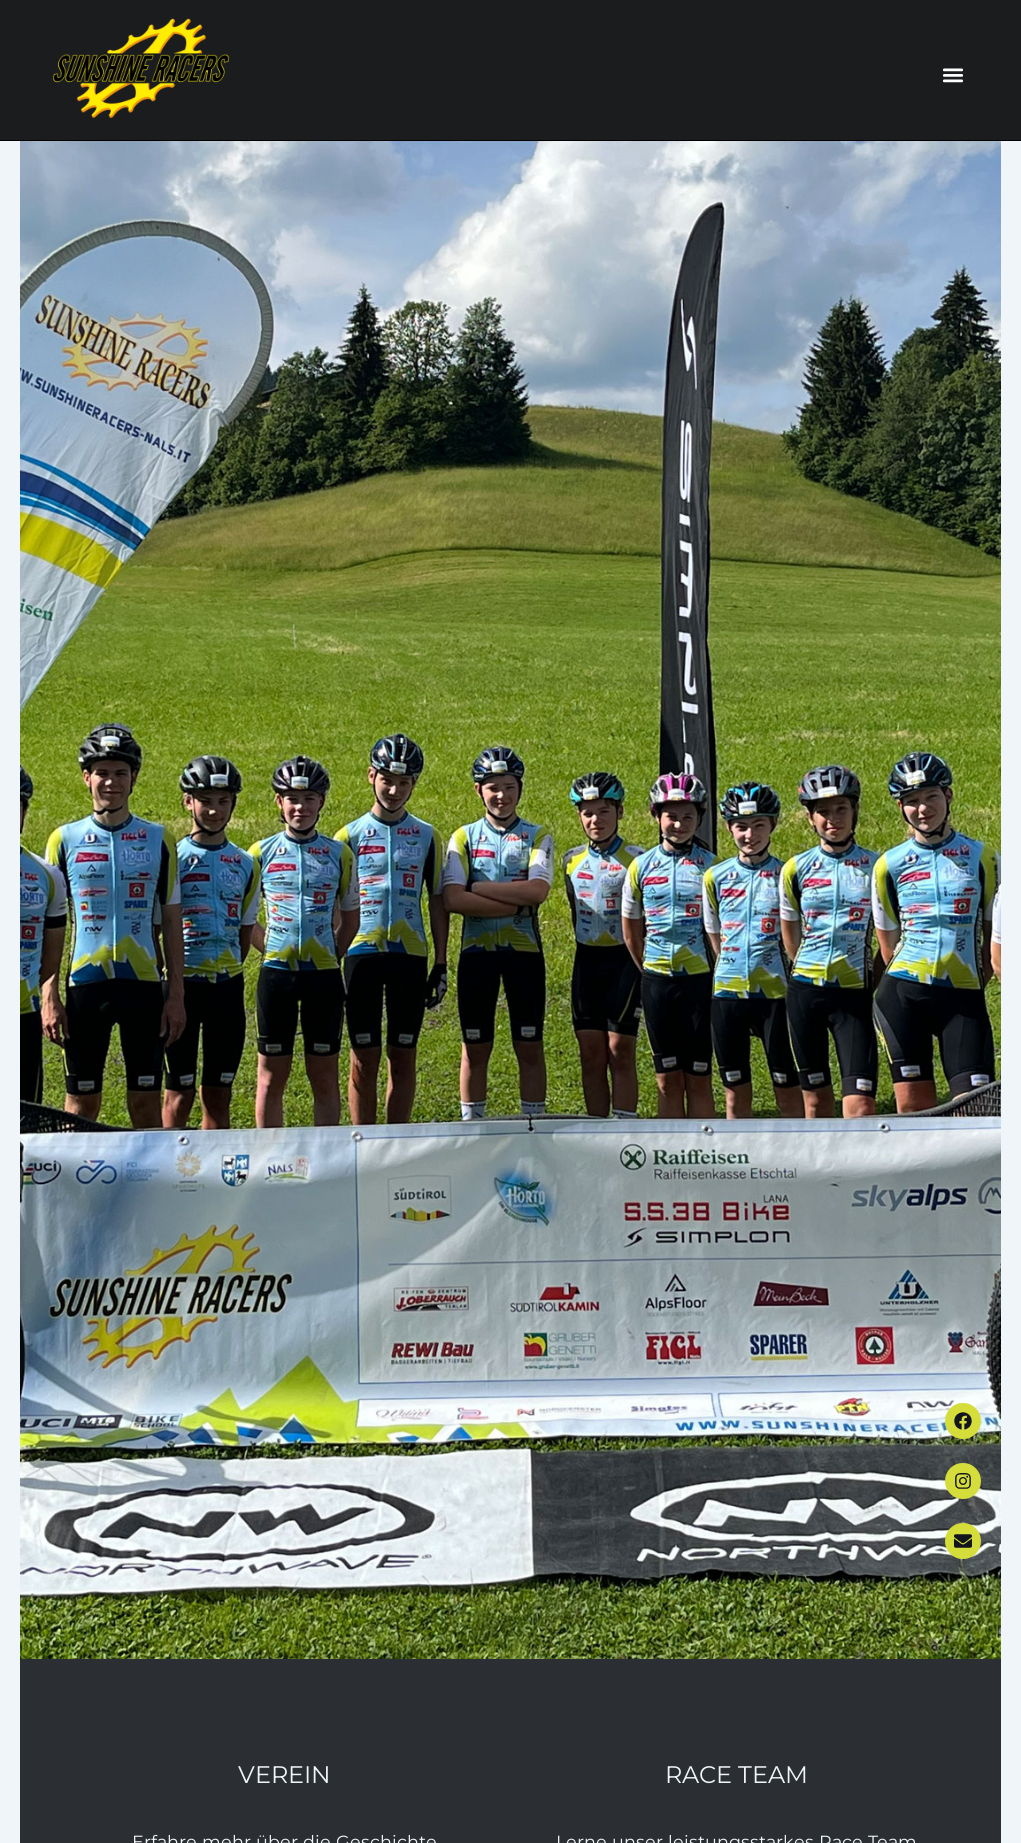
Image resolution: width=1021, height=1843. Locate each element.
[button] (953, 75)
